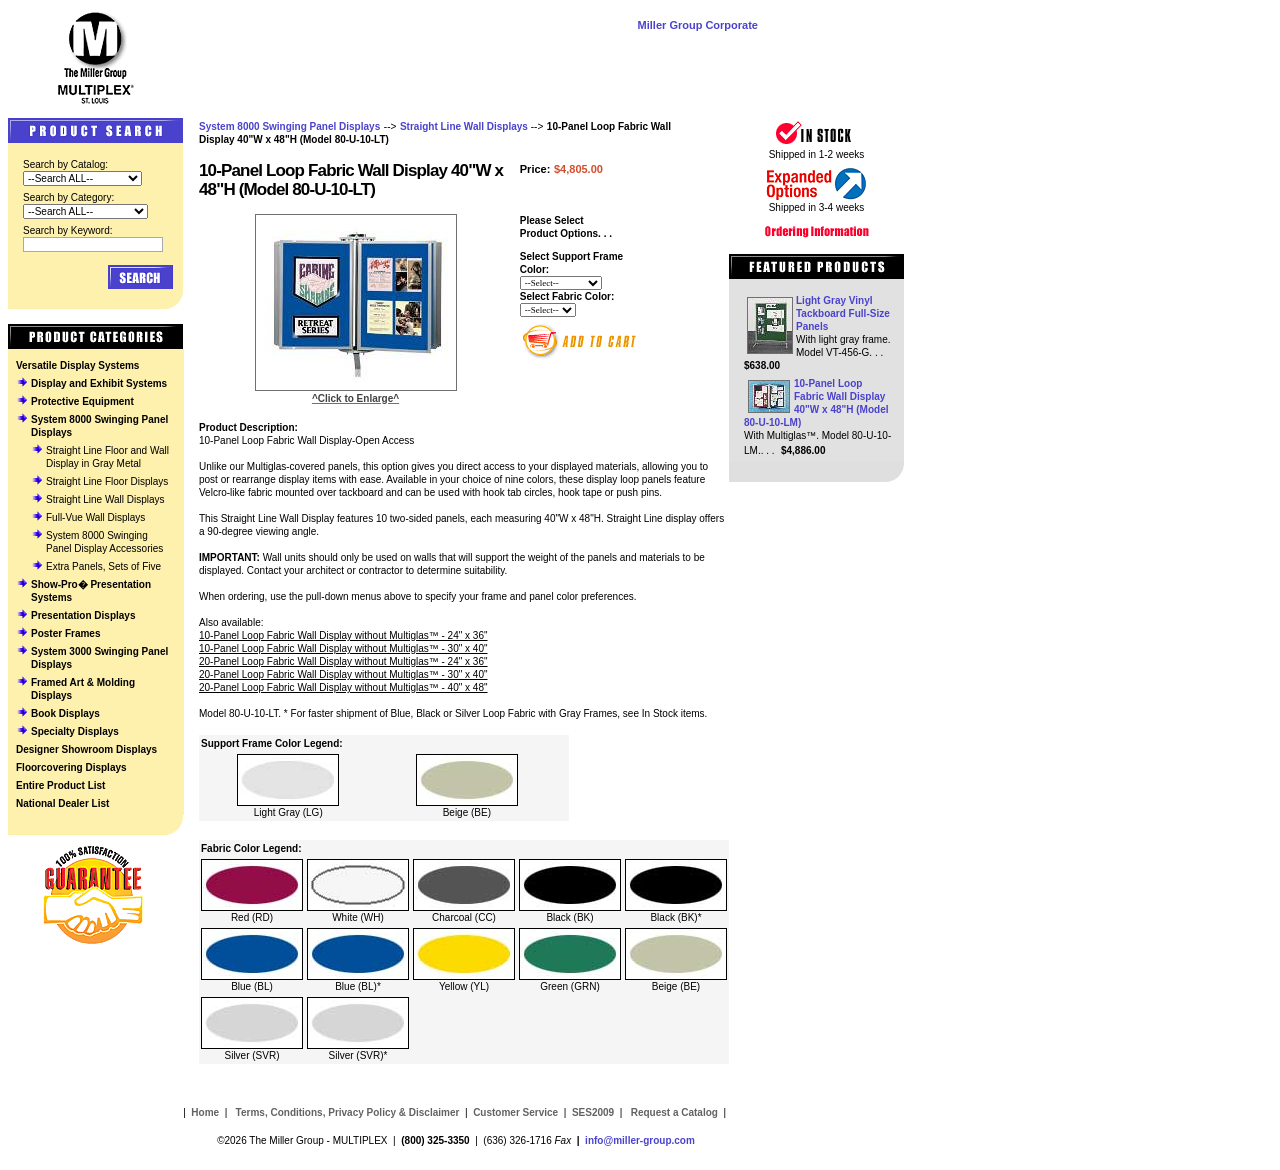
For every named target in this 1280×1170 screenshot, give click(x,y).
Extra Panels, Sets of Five (103, 566)
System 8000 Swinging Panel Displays (289, 126)
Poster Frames (65, 633)
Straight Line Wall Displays (105, 499)
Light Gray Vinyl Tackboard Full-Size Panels (843, 313)
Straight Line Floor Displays (107, 481)
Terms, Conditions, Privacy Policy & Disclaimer (348, 1112)
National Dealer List (62, 803)
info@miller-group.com (640, 1140)
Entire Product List (60, 785)
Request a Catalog (673, 1112)
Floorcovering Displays (71, 767)
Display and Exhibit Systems (99, 383)
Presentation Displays (83, 615)
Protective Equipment (82, 401)
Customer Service (515, 1112)
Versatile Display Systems (77, 365)
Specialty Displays (75, 731)
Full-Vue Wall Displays (95, 517)
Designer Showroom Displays (86, 749)
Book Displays (65, 713)
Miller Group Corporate (698, 25)
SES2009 (593, 1112)
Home (205, 1112)
